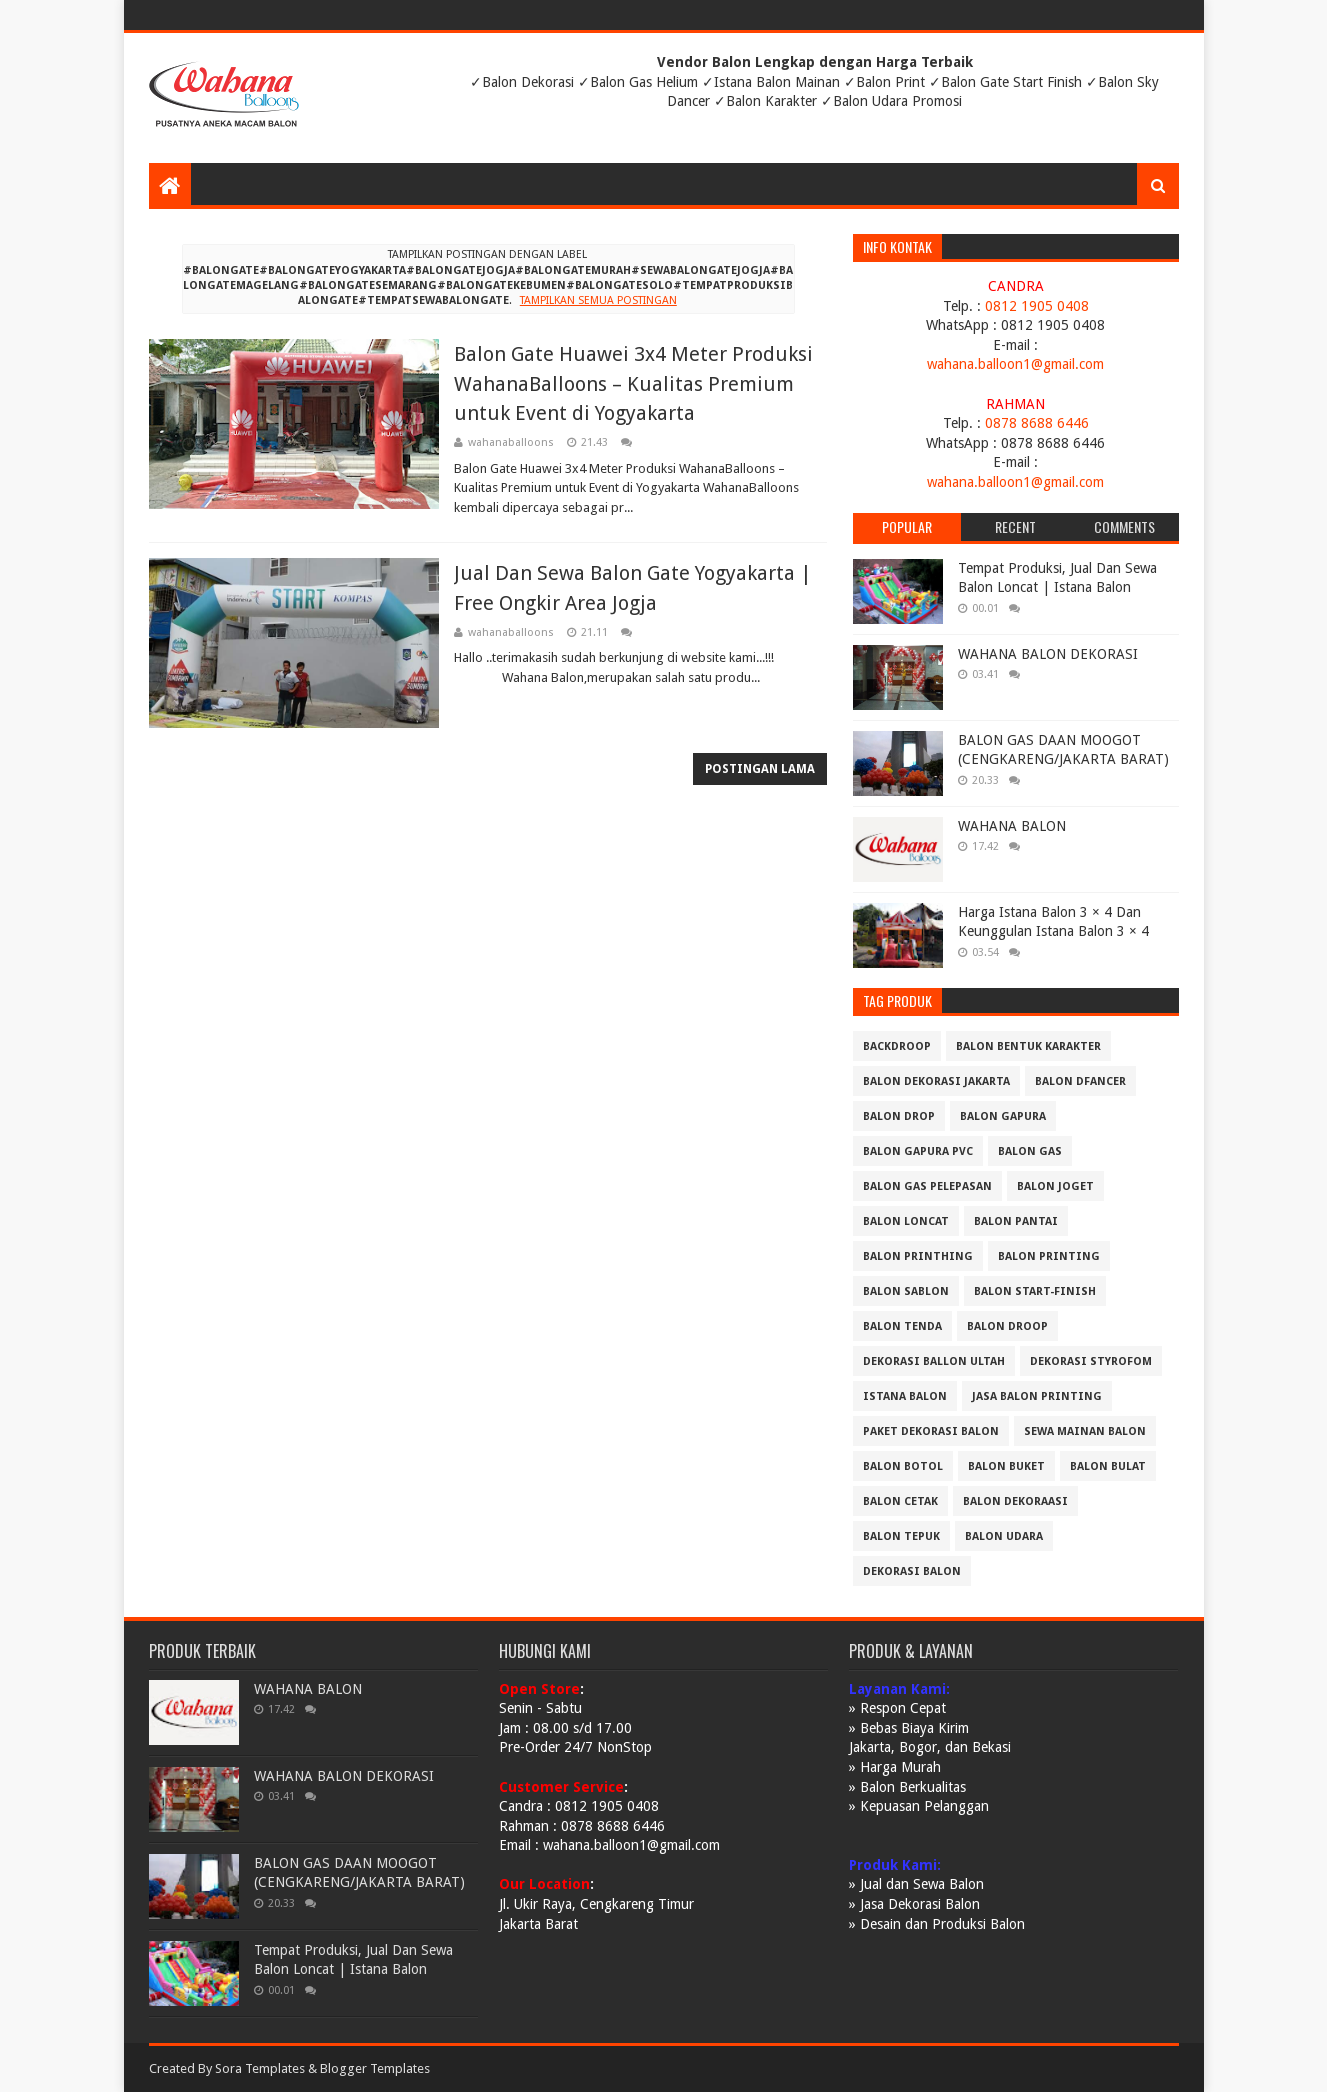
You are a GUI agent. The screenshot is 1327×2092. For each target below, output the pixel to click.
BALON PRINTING (1049, 1256)
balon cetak (900, 1501)
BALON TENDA (902, 1326)
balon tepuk (901, 1536)
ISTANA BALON (905, 1396)
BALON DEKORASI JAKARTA (936, 1081)
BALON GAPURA (1003, 1116)
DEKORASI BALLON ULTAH (934, 1361)
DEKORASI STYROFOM (1091, 1361)
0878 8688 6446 (1037, 423)
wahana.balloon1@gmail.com (1015, 364)
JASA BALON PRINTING (1037, 1396)
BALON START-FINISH (1035, 1291)
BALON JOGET (1055, 1186)
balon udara (1004, 1536)
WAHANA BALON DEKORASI (1048, 654)
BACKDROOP (897, 1046)
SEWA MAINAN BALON (1085, 1431)
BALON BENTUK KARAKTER (1028, 1046)
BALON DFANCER (1080, 1081)
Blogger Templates (375, 2068)
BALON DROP (899, 1116)
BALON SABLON (906, 1291)
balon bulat (1108, 1466)
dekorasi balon (912, 1571)
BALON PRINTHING (918, 1256)
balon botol (903, 1466)
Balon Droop (1007, 1326)
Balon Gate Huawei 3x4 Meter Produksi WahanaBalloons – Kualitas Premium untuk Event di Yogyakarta (633, 383)
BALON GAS (1030, 1151)
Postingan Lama (760, 769)
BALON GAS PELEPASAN (927, 1186)
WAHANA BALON (1012, 826)
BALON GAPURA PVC (918, 1151)
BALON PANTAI (1016, 1221)
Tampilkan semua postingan (598, 300)
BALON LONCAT (906, 1221)
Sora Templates (260, 2068)
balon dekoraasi (1015, 1501)
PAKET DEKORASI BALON (931, 1431)
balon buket (1006, 1466)
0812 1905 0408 (1037, 306)
